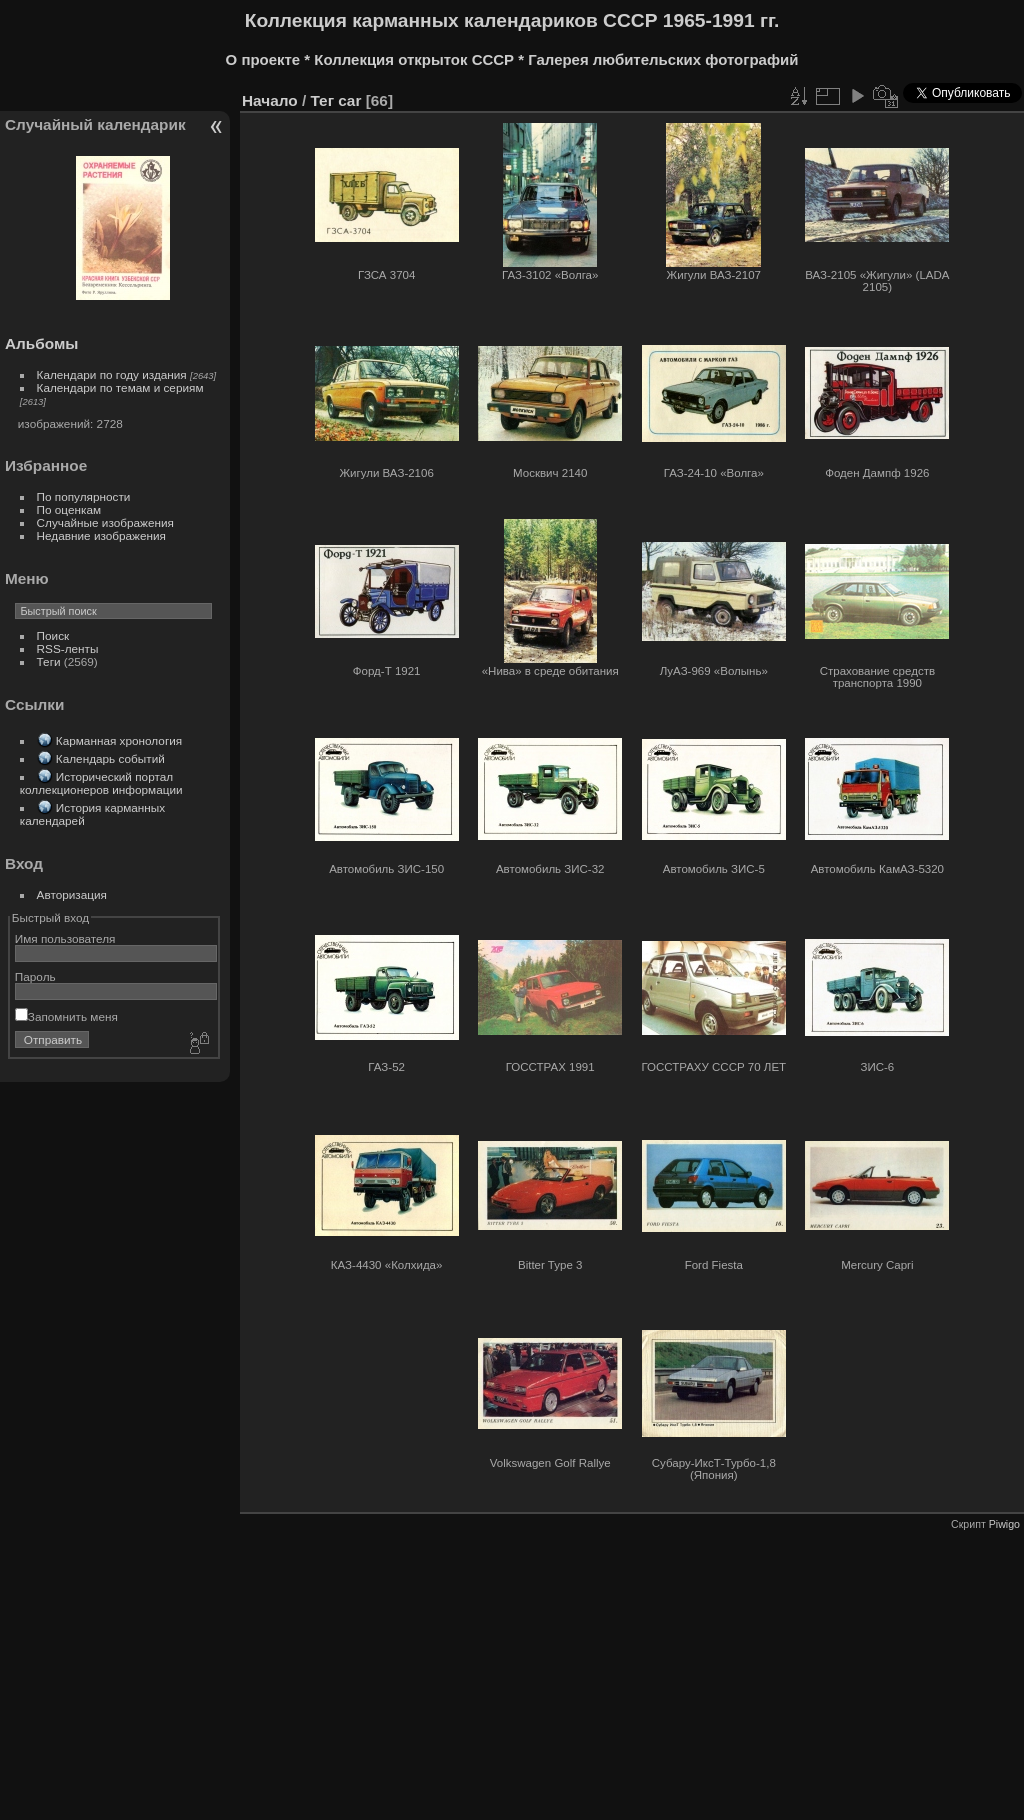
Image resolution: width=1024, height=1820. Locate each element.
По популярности (84, 496)
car (349, 100)
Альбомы (41, 343)
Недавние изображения (101, 535)
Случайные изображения (105, 522)
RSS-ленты (68, 648)
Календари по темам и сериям (120, 387)
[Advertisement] (510, 1670)
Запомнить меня (66, 1016)
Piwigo (1004, 1524)
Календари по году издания (112, 374)
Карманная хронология (119, 740)
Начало (270, 100)
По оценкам (69, 509)
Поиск (53, 635)
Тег (322, 100)
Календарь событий (110, 758)
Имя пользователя (65, 938)
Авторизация (72, 894)
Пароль (35, 976)
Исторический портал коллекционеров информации (101, 783)
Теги (49, 661)
